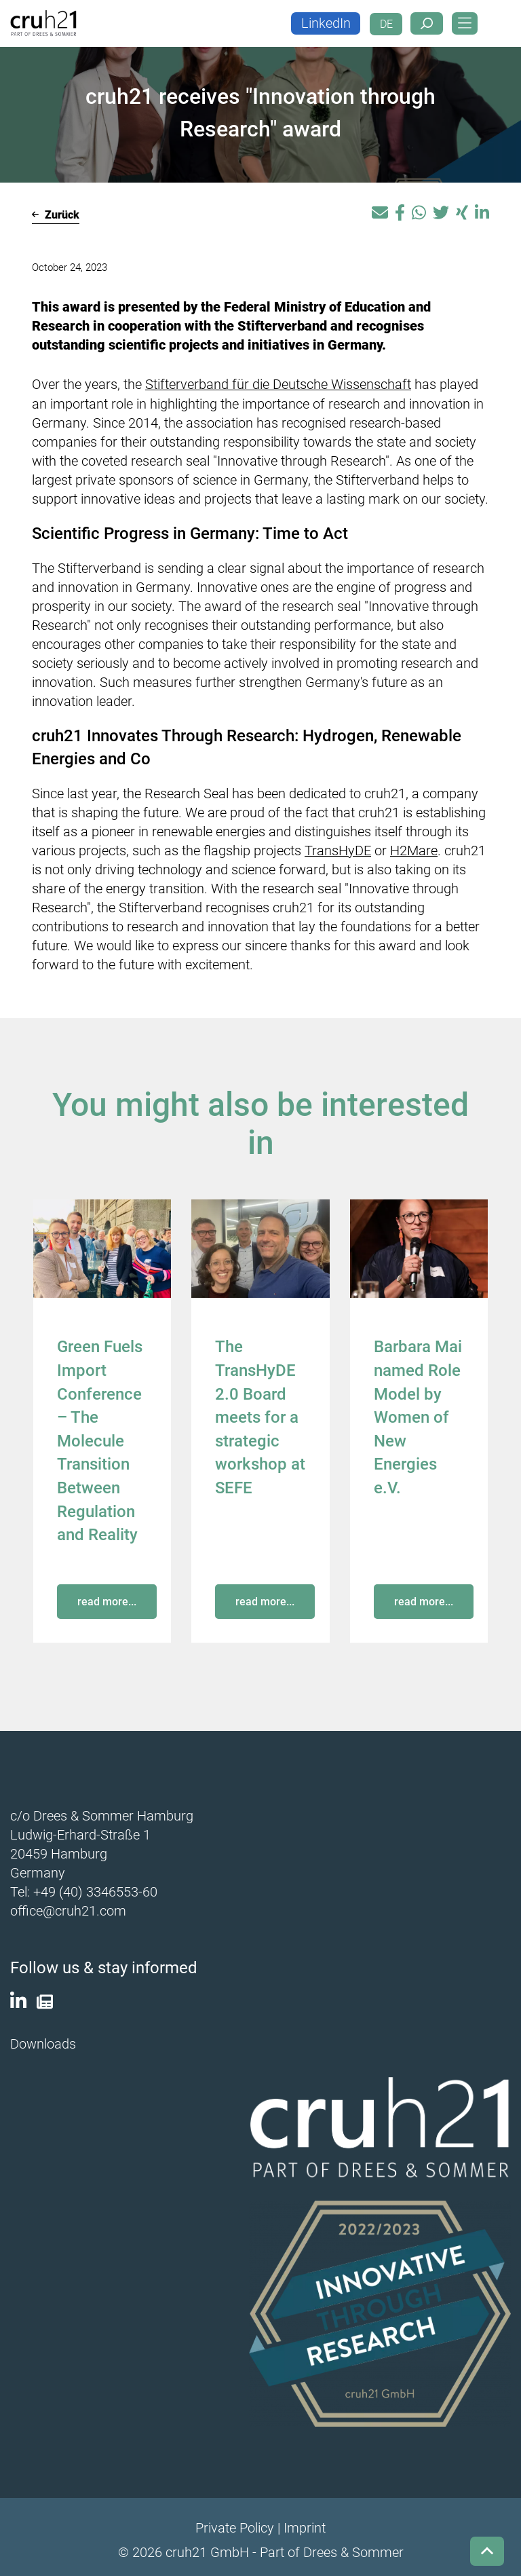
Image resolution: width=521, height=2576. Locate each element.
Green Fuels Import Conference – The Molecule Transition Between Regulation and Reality (99, 1438)
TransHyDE (338, 850)
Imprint (305, 2522)
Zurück (55, 214)
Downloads (43, 2038)
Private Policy (234, 2522)
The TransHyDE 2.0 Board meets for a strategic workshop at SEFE (260, 1415)
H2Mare (414, 850)
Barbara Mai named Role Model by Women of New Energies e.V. (418, 1415)
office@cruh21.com (68, 1907)
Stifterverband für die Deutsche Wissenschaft (278, 384)
